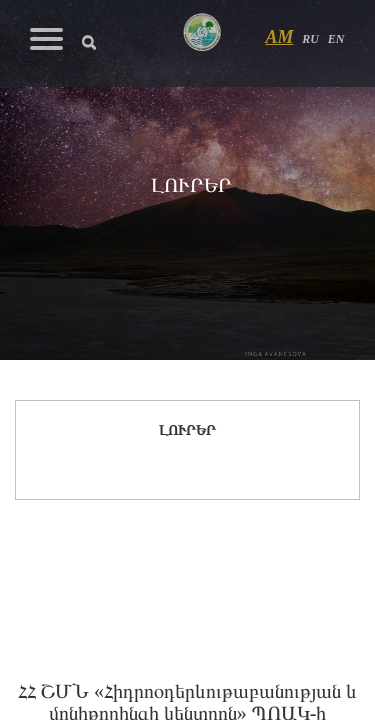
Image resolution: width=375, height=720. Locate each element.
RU (310, 39)
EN (336, 39)
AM (280, 37)
